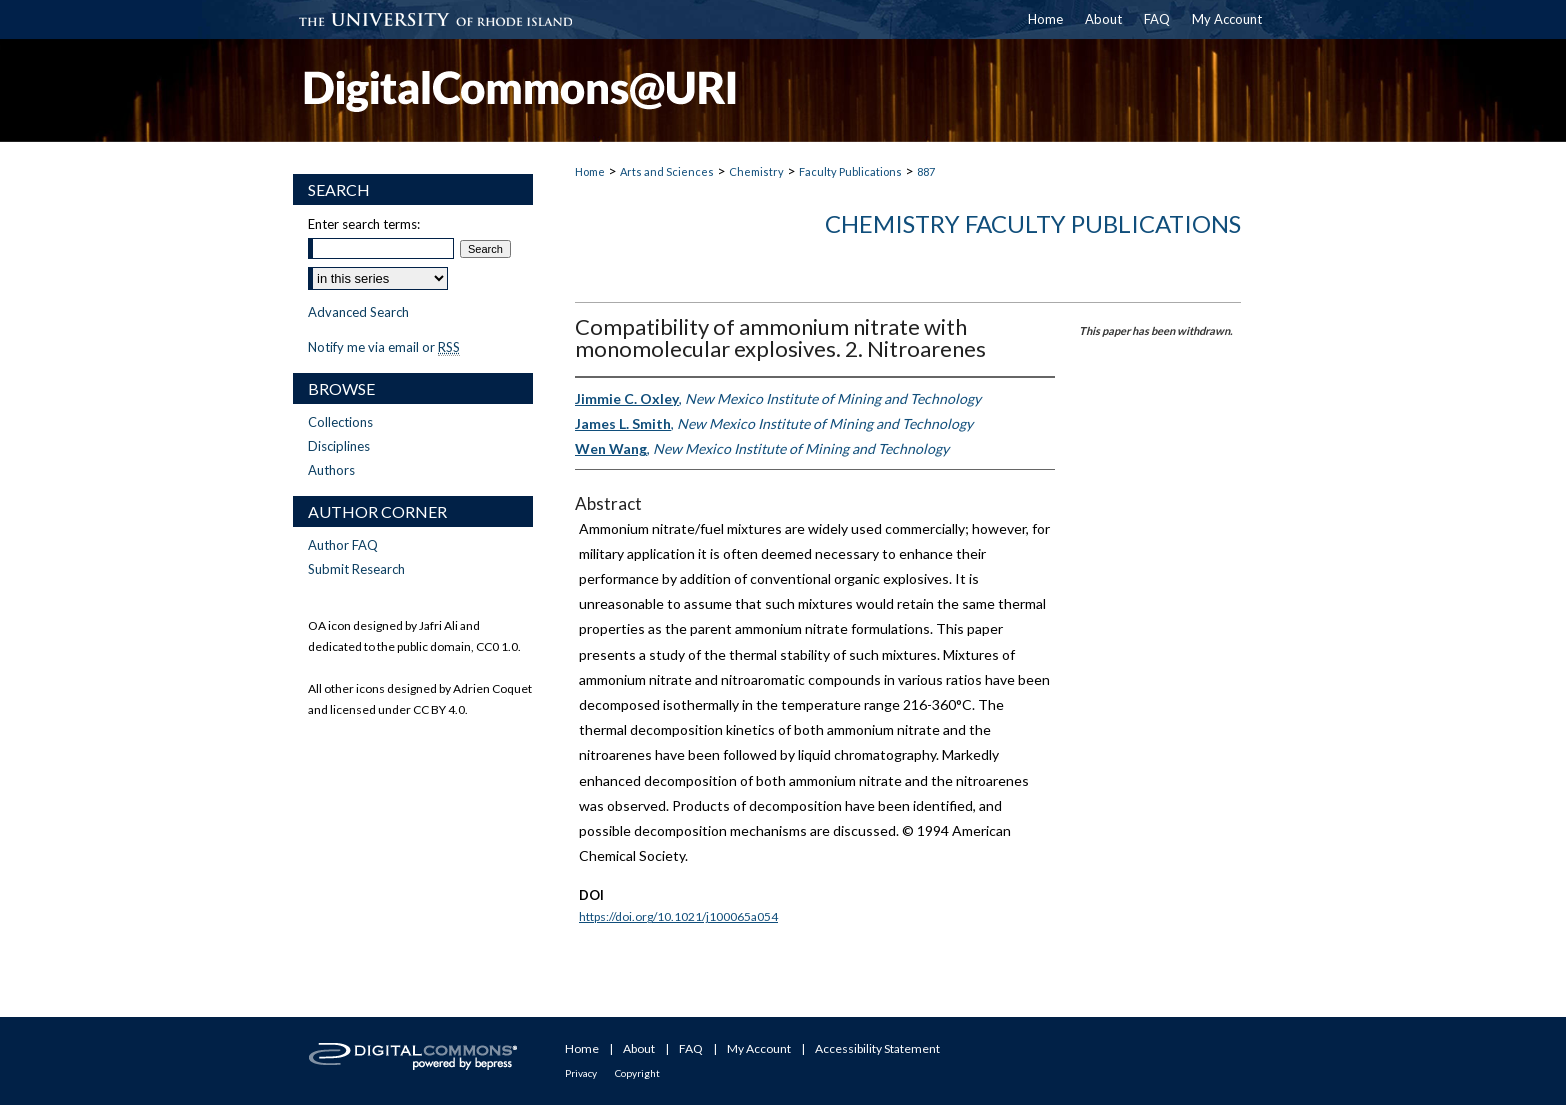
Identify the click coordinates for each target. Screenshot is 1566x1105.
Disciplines (339, 446)
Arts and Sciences (667, 171)
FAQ (691, 1048)
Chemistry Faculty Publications (1033, 223)
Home (590, 171)
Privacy (581, 1073)
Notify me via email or (384, 347)
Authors (331, 470)
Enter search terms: (364, 224)
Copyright (637, 1073)
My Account (759, 1048)
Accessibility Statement (877, 1048)
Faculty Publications (850, 171)
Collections (340, 422)
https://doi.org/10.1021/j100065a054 (678, 916)
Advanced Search (358, 312)
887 (926, 171)
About (639, 1048)
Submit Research (356, 569)
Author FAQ (343, 545)
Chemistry (756, 171)
